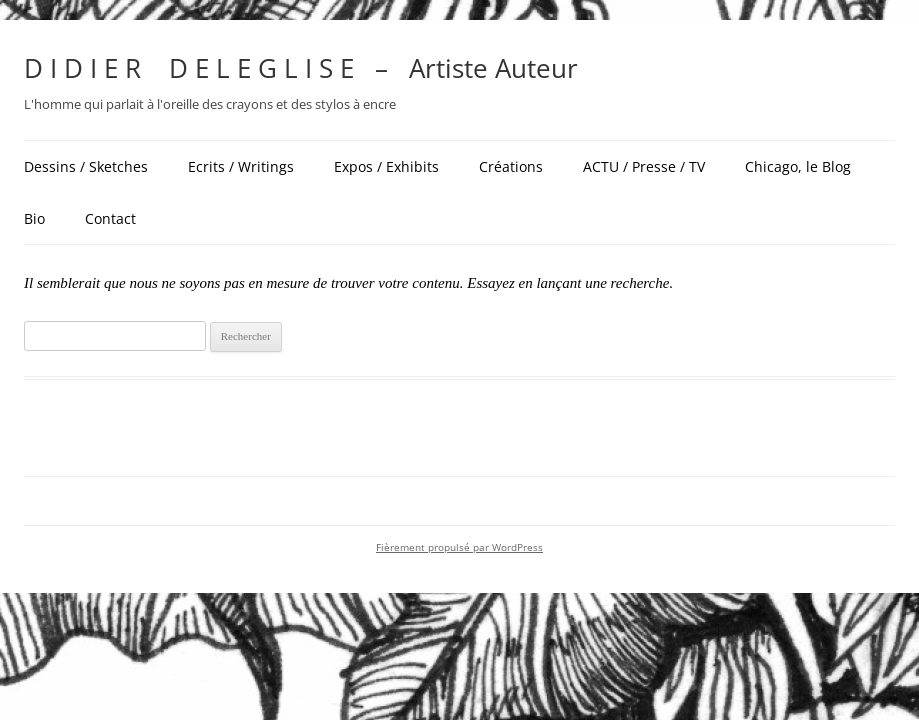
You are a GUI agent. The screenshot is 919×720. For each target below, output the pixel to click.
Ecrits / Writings (241, 166)
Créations (511, 166)
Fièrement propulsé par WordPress (459, 547)
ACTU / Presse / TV (644, 166)
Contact (110, 218)
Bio (34, 218)
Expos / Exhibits (386, 166)
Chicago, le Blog (798, 166)
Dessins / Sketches (86, 166)
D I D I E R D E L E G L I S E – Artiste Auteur (301, 68)
